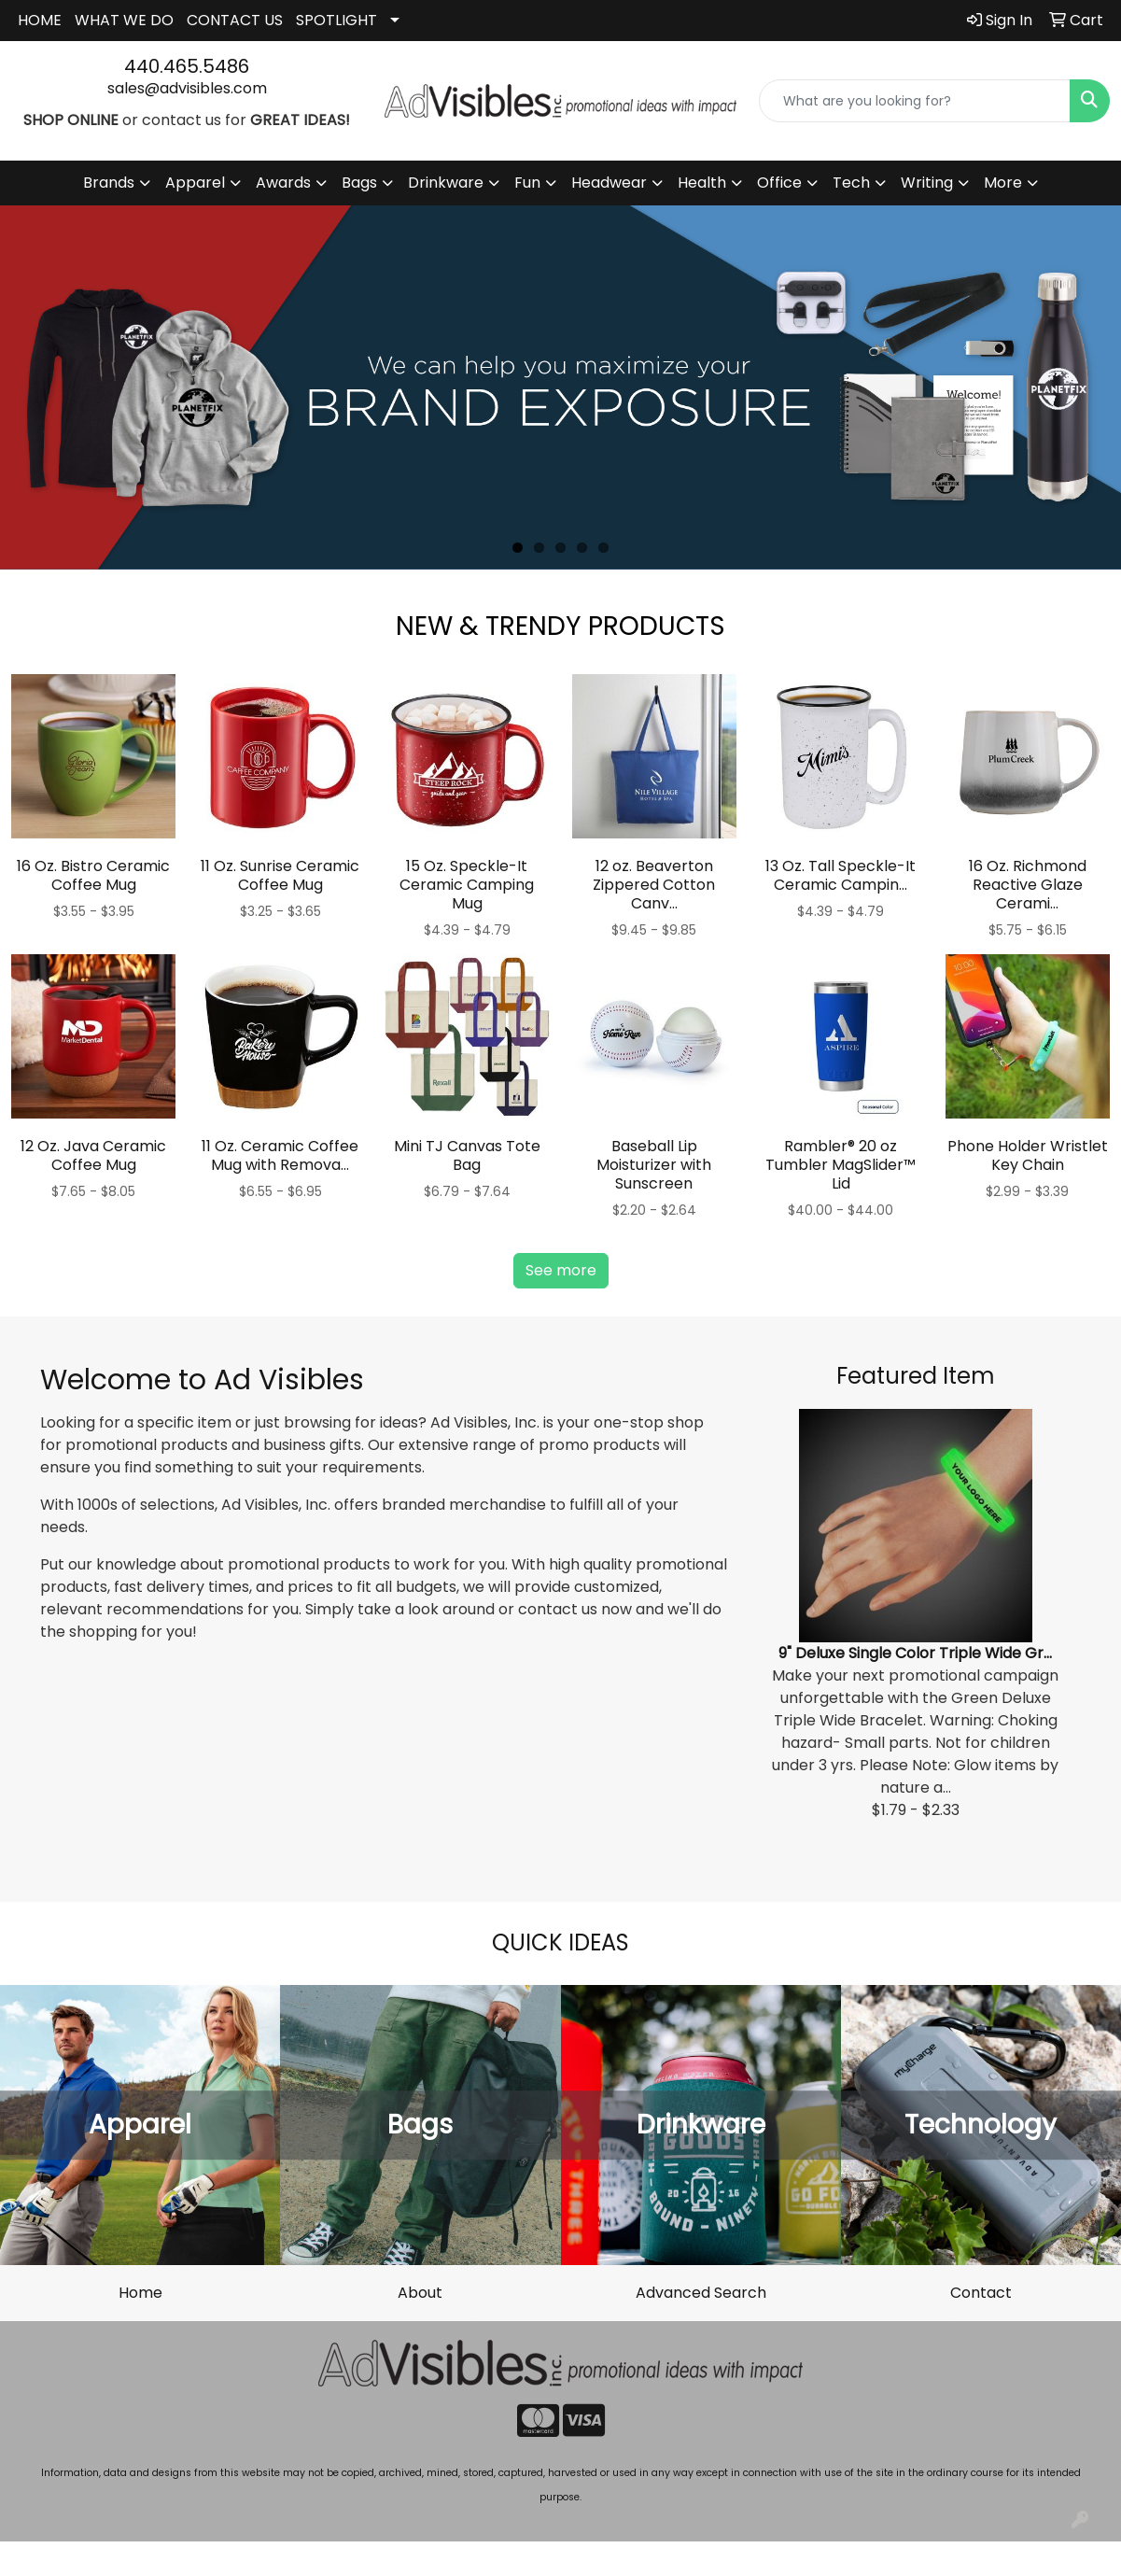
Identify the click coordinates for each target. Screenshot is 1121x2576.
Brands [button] (108, 182)
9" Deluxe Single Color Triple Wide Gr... (915, 1653)
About (420, 2292)
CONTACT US (235, 20)
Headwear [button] (609, 182)
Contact (981, 2292)
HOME (40, 20)
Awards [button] (283, 182)
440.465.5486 (186, 66)
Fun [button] (527, 182)
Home (140, 2292)
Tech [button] (851, 182)
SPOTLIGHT (336, 20)
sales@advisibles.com (187, 88)
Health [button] (702, 182)
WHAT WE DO (124, 20)
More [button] (1003, 182)
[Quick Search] (915, 100)
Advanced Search (701, 2292)
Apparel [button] (195, 182)
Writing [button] (927, 182)
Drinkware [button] (445, 182)
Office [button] (779, 182)
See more (560, 1270)
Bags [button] (359, 182)
